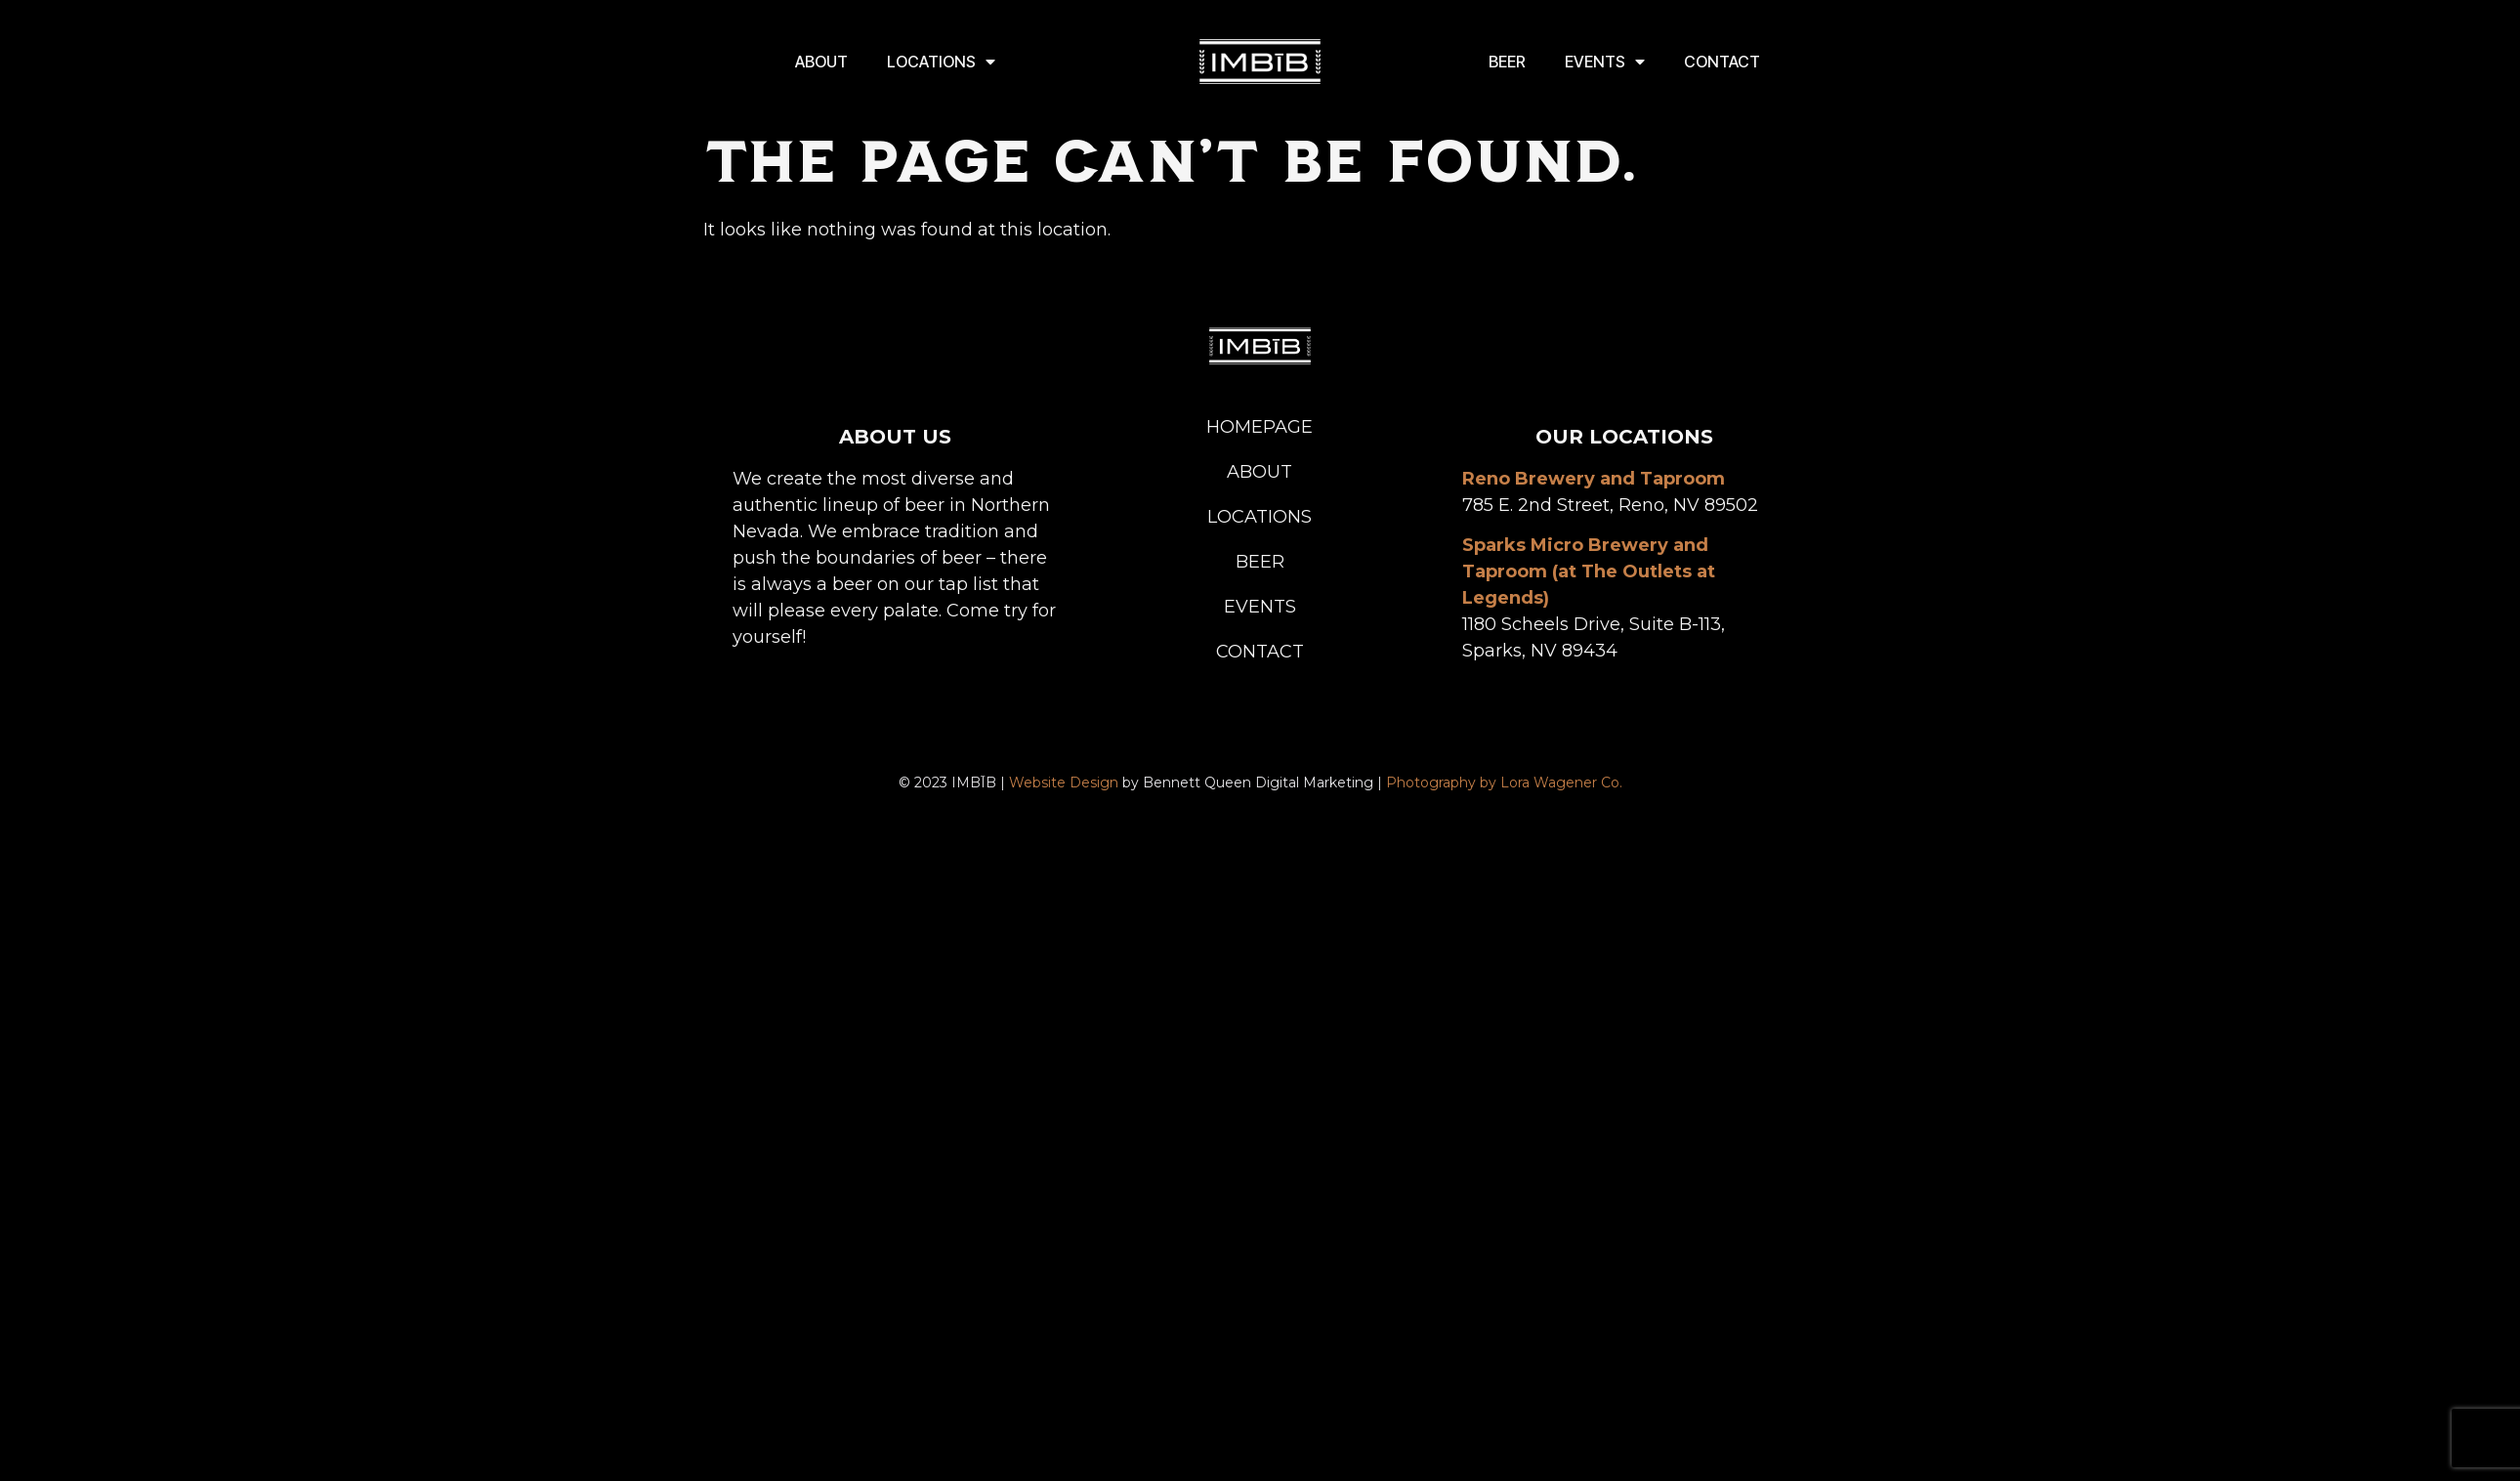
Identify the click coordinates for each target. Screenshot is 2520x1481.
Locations (941, 61)
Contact (1722, 61)
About (821, 61)
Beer (1507, 61)
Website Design (1063, 782)
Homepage (1259, 427)
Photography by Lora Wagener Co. (1504, 782)
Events (1605, 61)
